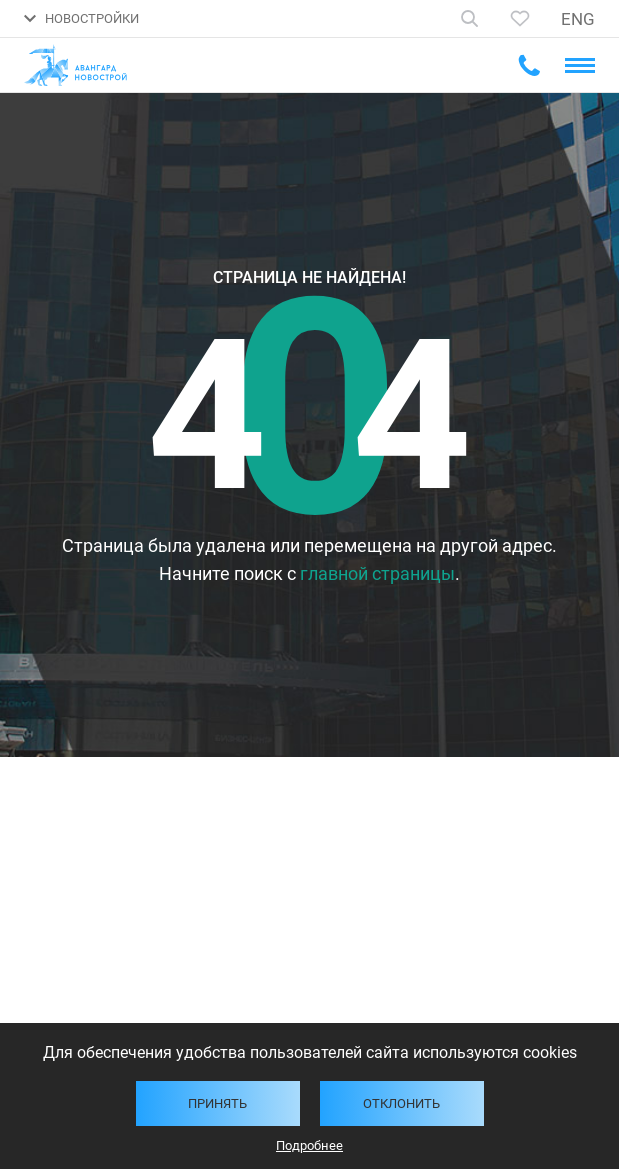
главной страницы (377, 573)
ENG (578, 19)
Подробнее (309, 1145)
